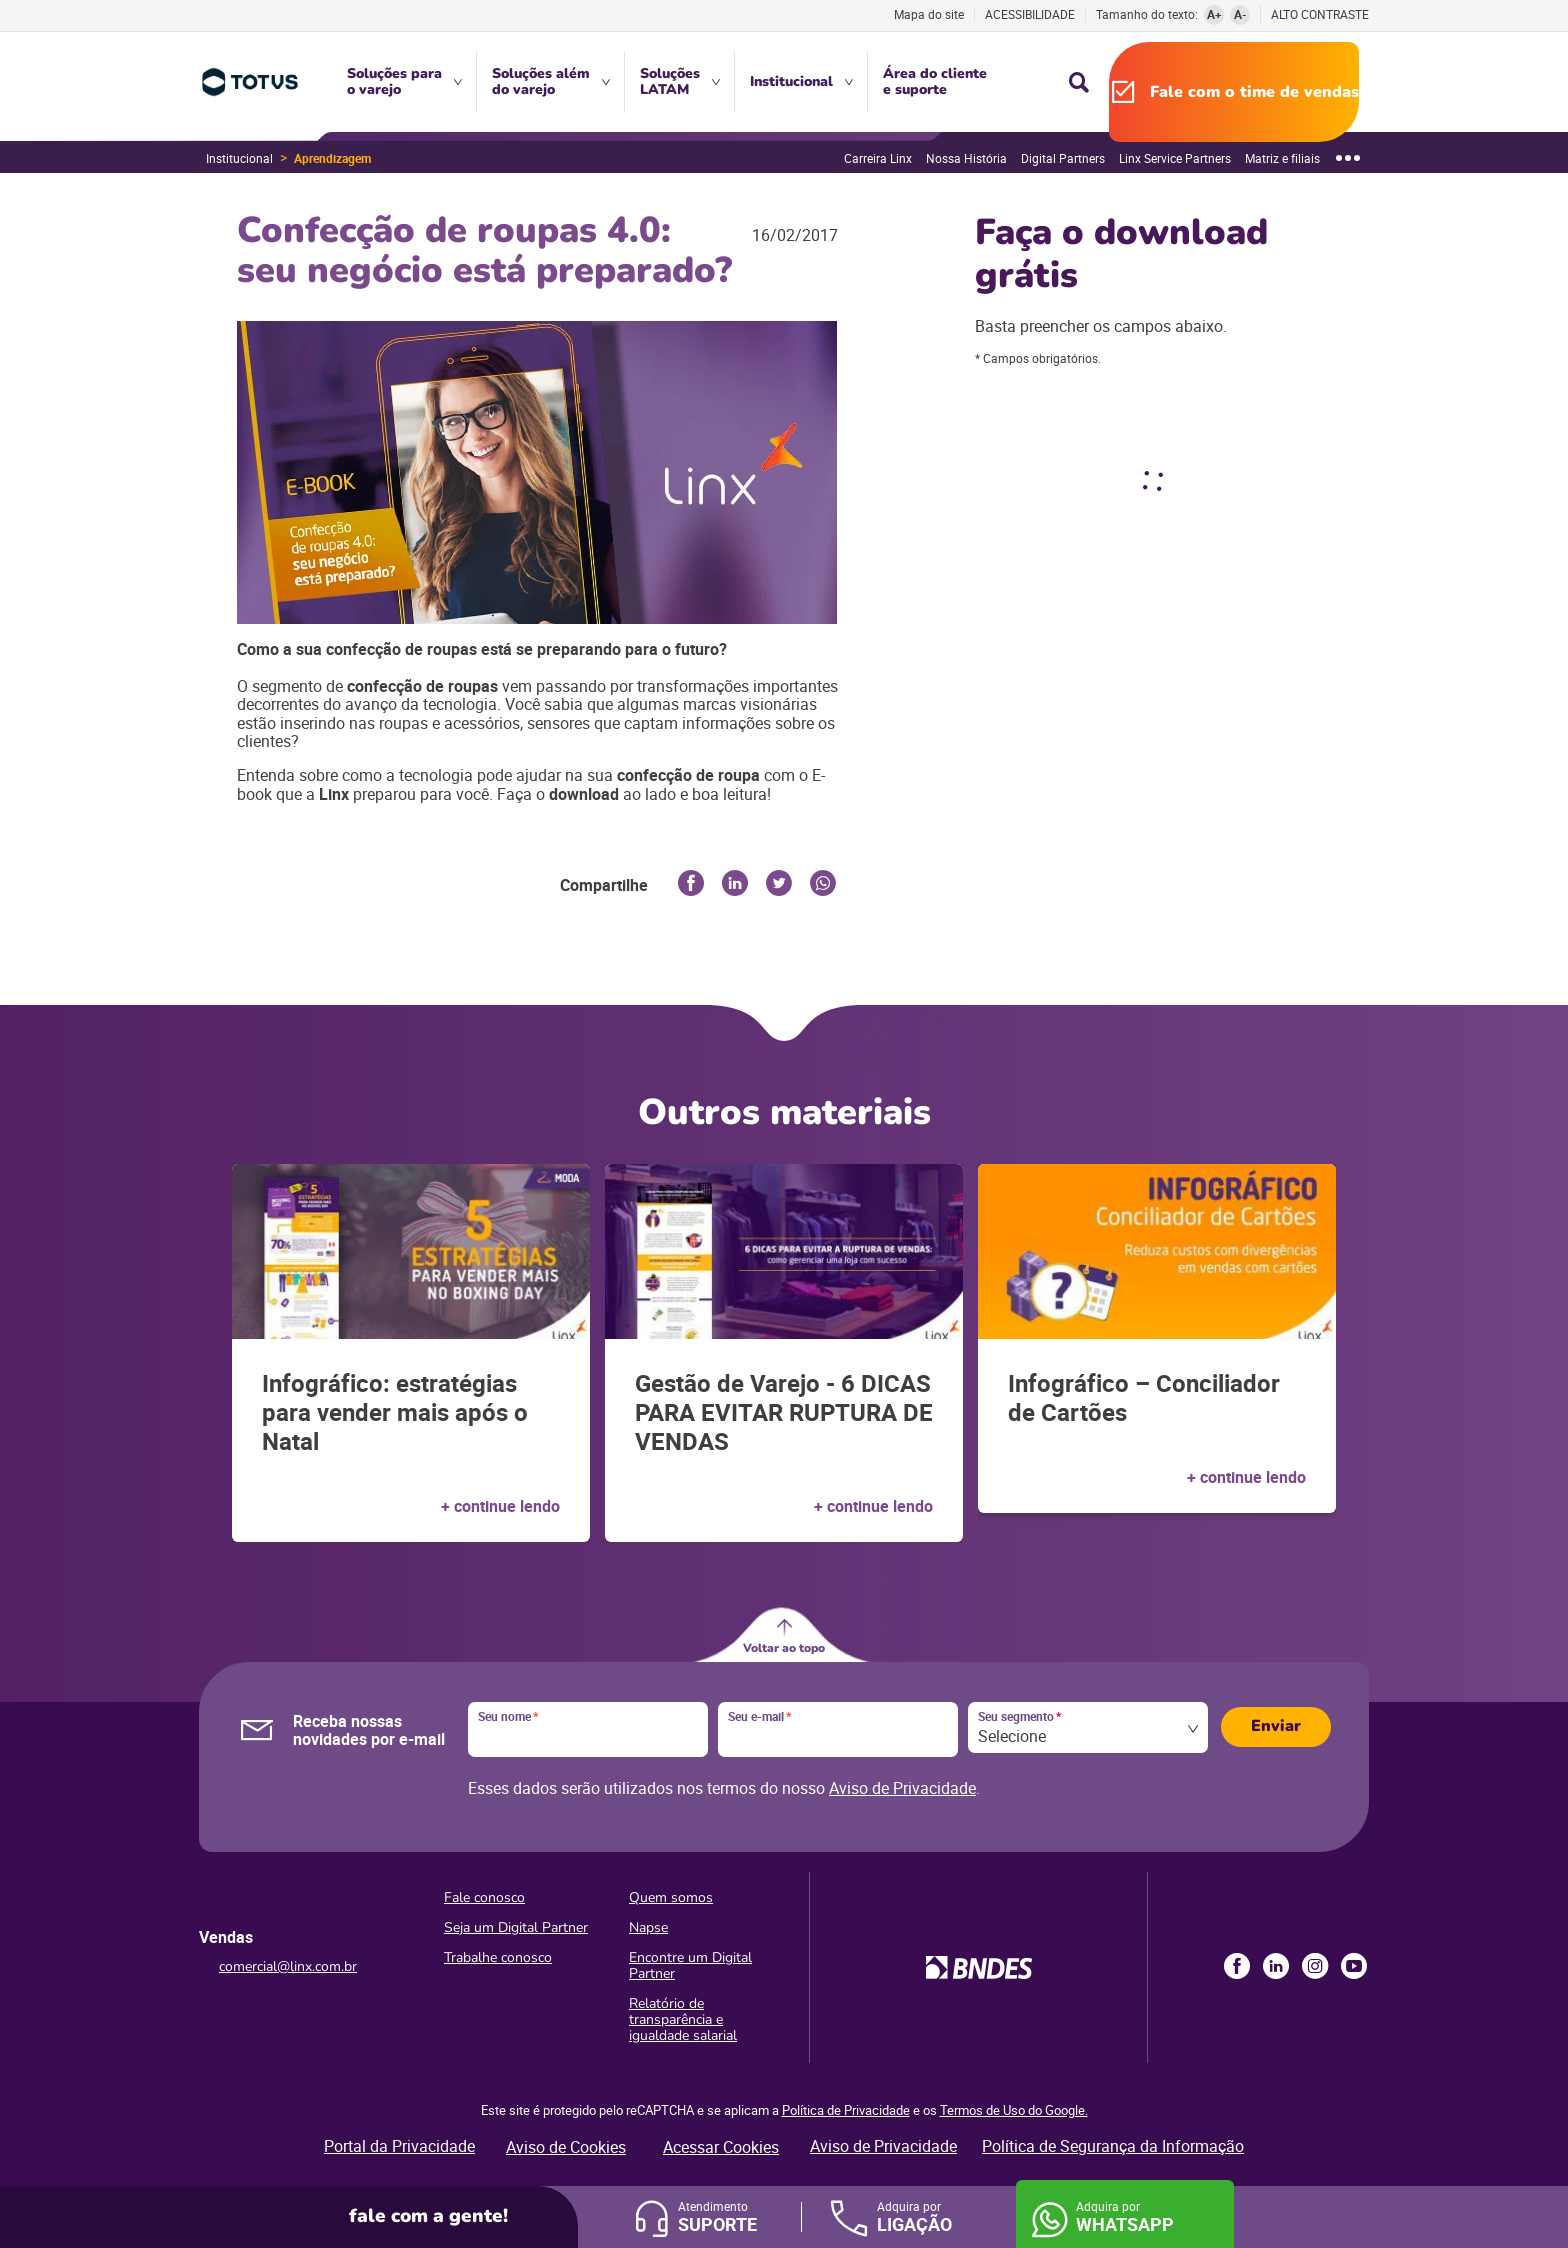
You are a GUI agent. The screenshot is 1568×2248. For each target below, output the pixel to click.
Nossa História (966, 158)
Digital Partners (1063, 158)
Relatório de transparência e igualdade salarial (683, 2019)
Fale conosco (484, 1897)
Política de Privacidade (846, 2110)
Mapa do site (929, 14)
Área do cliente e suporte (935, 81)
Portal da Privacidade (399, 2146)
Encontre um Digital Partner (690, 1965)
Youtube (1354, 1966)
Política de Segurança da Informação (1113, 2146)
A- (1240, 14)
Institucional (791, 81)
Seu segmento (1019, 1717)
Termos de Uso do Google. (1014, 2110)
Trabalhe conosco (498, 1957)
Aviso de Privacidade (902, 1788)
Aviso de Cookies (566, 2147)
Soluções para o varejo (394, 81)
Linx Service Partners (1175, 158)
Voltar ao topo (784, 1648)
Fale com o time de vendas (1254, 92)
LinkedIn (1276, 1966)
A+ (1214, 14)
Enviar (1276, 1726)
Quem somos (671, 1897)
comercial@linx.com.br (288, 1966)
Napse (648, 1927)
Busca (1079, 82)
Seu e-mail (759, 1717)
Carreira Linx (878, 158)
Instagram (1315, 1966)
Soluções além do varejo (541, 81)
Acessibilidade (1030, 14)
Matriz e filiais (1282, 158)
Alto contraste (1320, 14)
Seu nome (508, 1717)
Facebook (1237, 1966)
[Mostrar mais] (1348, 158)
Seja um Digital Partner (516, 1927)
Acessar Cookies (721, 2147)
